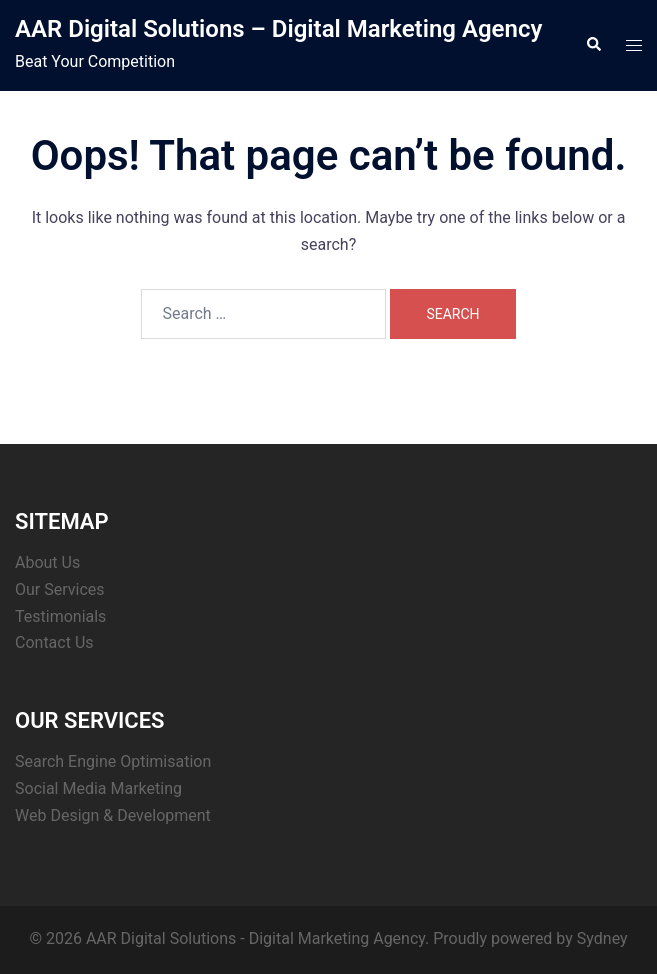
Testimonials (60, 616)
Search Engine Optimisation (113, 761)
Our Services (60, 589)
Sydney (602, 938)
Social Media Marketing (98, 788)
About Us (47, 562)
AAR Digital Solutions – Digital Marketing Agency (278, 29)
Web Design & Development (113, 815)
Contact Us (54, 642)
